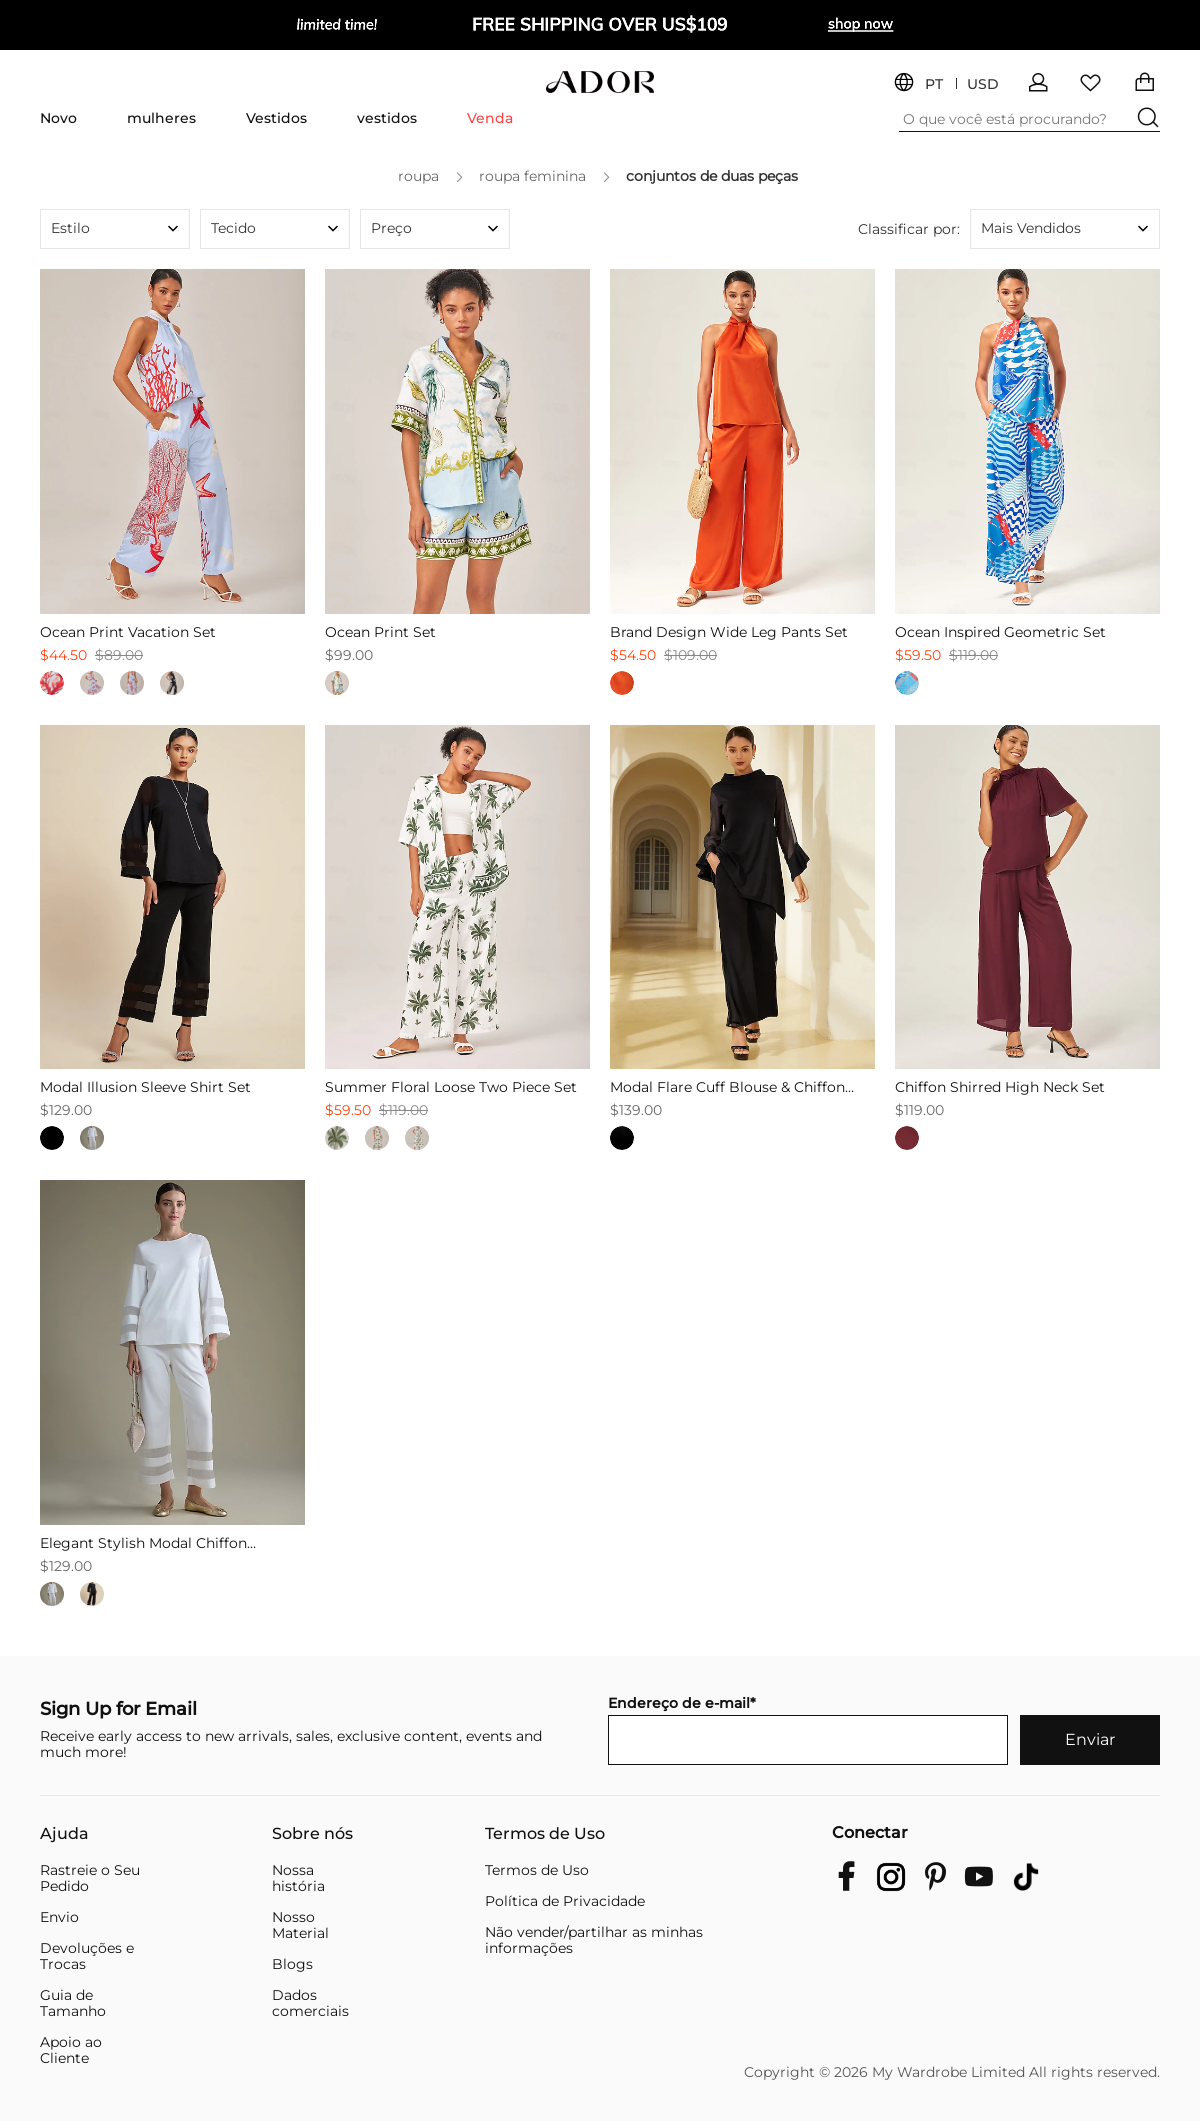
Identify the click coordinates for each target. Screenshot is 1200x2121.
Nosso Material (300, 1925)
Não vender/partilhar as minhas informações (594, 1940)
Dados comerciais (310, 2003)
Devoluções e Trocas (87, 1956)
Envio (59, 1917)
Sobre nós (312, 1834)
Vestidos (276, 118)
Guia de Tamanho (73, 2003)
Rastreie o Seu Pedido (90, 1878)
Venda (490, 118)
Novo (58, 118)
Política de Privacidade (565, 1901)
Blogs (292, 1964)
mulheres (161, 118)
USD (983, 84)
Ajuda (64, 1834)
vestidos (387, 118)
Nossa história (298, 1878)
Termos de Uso (545, 1834)
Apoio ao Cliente (71, 2050)
